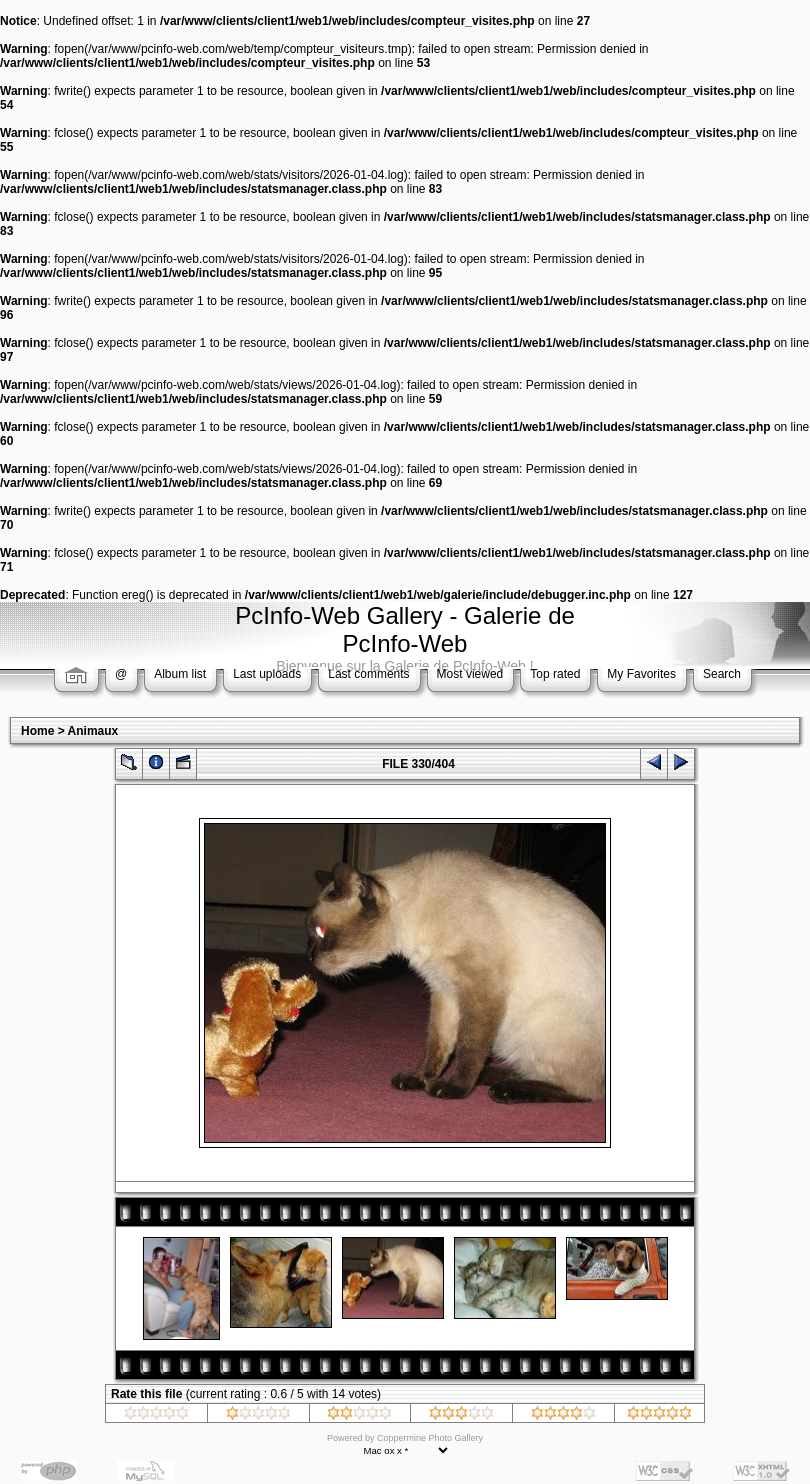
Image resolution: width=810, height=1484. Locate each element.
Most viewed (470, 674)
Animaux (93, 731)
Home (37, 731)
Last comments (368, 674)
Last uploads (267, 674)
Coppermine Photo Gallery (430, 1438)
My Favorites (641, 674)
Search (722, 674)
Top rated (555, 674)
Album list (180, 674)
